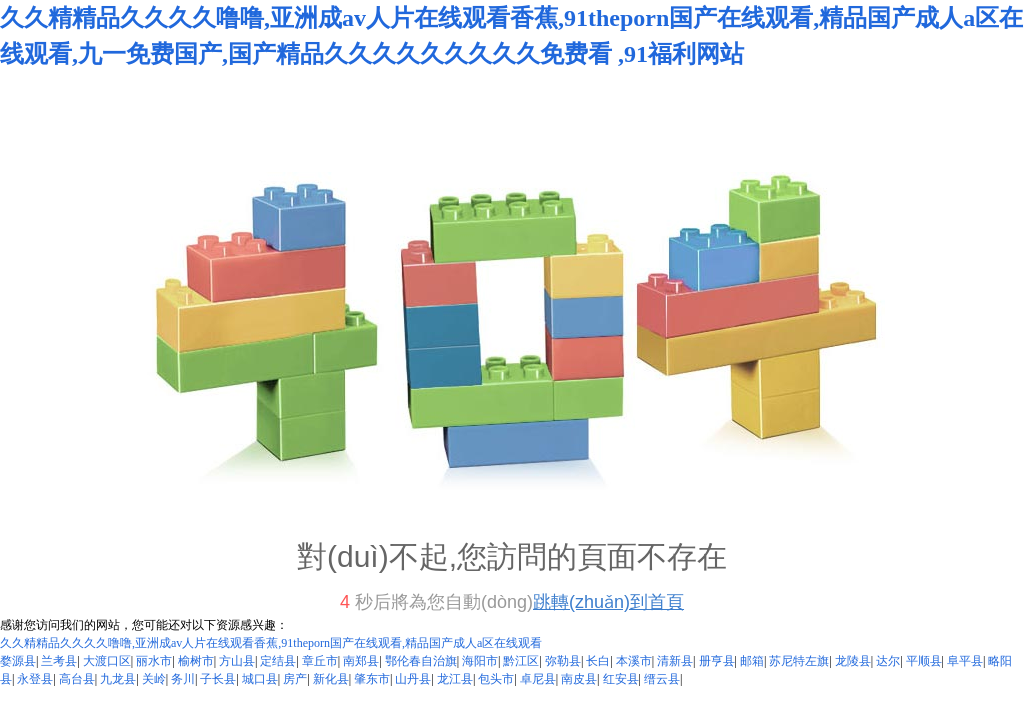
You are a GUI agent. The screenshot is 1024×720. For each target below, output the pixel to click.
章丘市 (320, 661)
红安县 (621, 679)
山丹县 (413, 679)
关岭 (154, 679)
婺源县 (18, 661)
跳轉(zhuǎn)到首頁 (608, 602)
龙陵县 (853, 661)
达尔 (888, 661)
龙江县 (455, 679)
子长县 (218, 679)
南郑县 (361, 661)
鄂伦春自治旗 (421, 661)
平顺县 (924, 661)
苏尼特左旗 (799, 661)
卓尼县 (538, 679)
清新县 (675, 661)
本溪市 (634, 661)
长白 (598, 661)
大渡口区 (107, 661)
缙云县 (662, 679)
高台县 (77, 679)
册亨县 (717, 661)
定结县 (278, 661)
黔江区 (521, 661)
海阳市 (480, 661)
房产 (295, 679)
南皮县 (579, 679)
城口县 (260, 679)
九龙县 (118, 679)
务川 (183, 679)
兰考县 (59, 661)
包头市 (496, 679)
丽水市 (154, 661)
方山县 (237, 661)
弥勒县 (563, 661)
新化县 (331, 679)
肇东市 (372, 679)
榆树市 (196, 661)
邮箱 (752, 661)
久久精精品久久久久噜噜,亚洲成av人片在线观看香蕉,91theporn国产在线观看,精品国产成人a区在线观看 (271, 643)
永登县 (35, 679)
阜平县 (965, 661)
